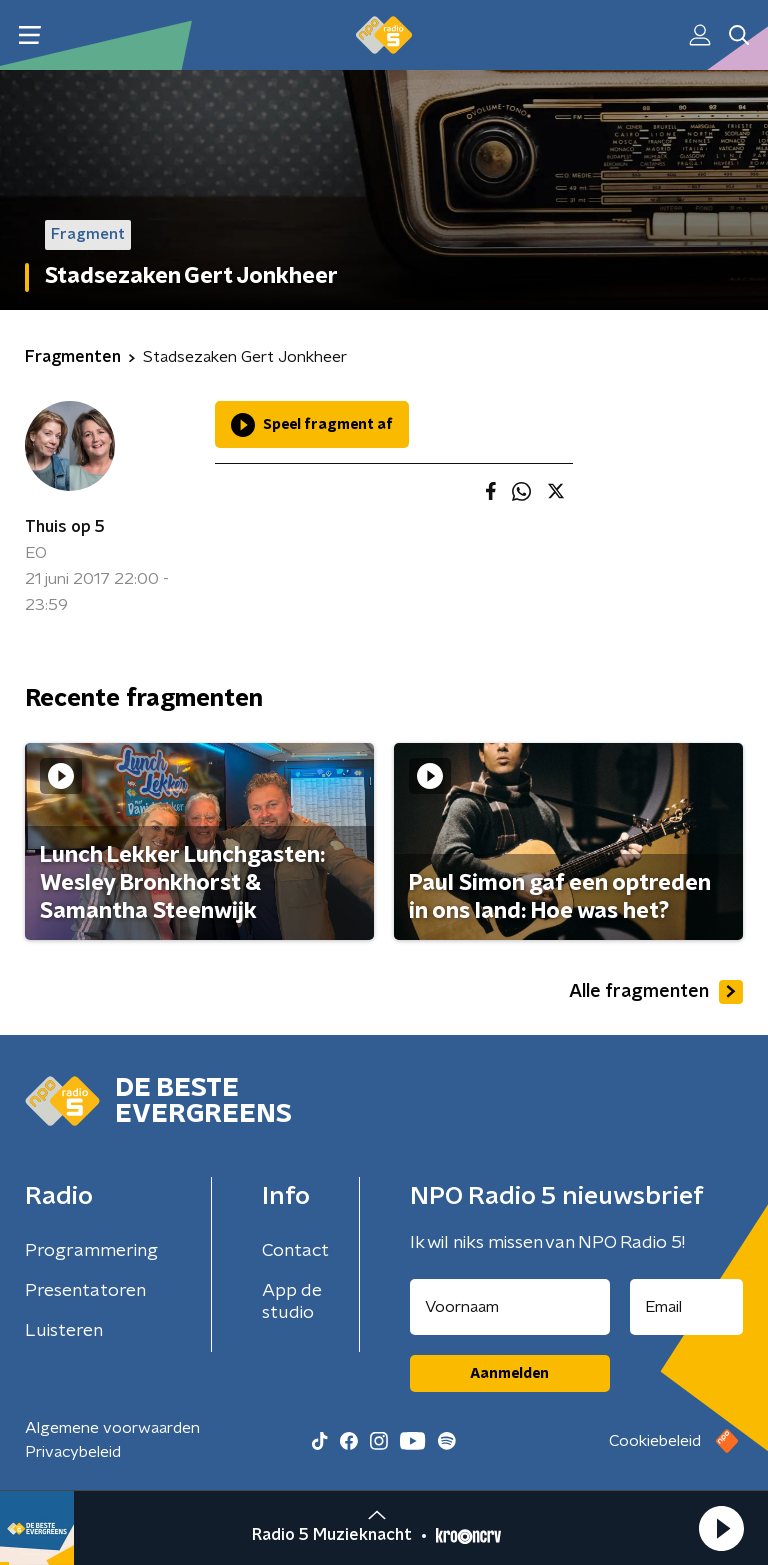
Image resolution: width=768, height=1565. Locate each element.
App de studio (292, 1302)
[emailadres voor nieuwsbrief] (687, 1307)
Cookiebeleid (655, 1441)
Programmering (91, 1251)
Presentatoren (85, 1291)
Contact (295, 1251)
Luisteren (64, 1331)
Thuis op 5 (65, 527)
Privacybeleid (73, 1452)
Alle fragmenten (656, 992)
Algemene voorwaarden (112, 1428)
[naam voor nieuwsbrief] (510, 1307)
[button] (721, 1528)
